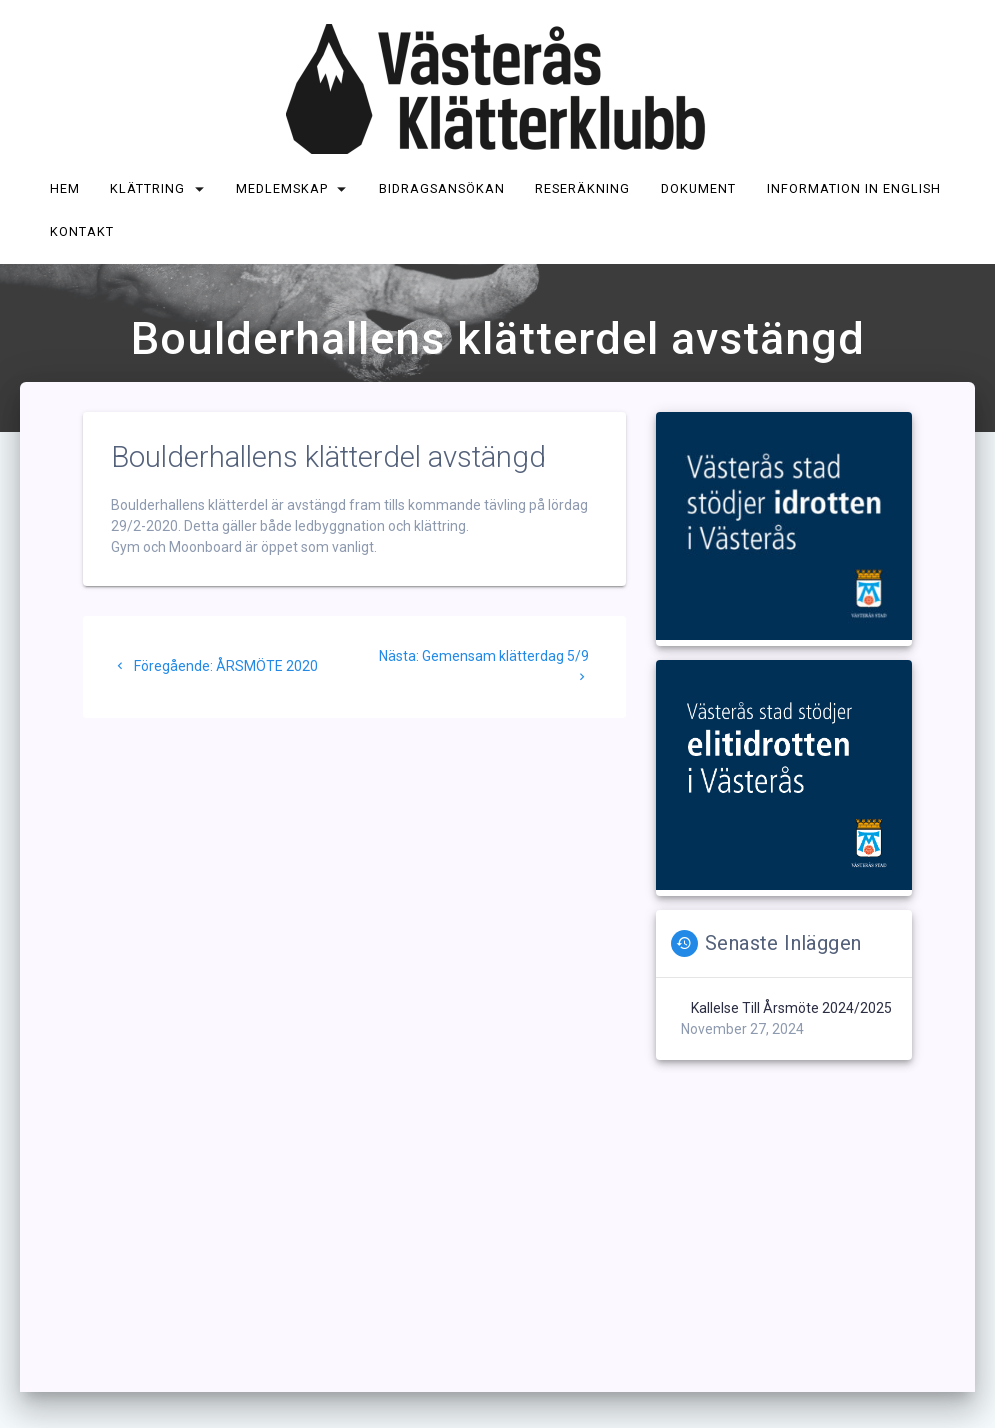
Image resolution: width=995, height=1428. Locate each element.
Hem (65, 188)
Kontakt (82, 231)
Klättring (148, 188)
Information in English (854, 188)
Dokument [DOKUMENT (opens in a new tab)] (698, 188)
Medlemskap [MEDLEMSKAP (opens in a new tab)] (282, 188)
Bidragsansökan (442, 188)
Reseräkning (583, 188)
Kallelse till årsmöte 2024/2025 (791, 1008)
